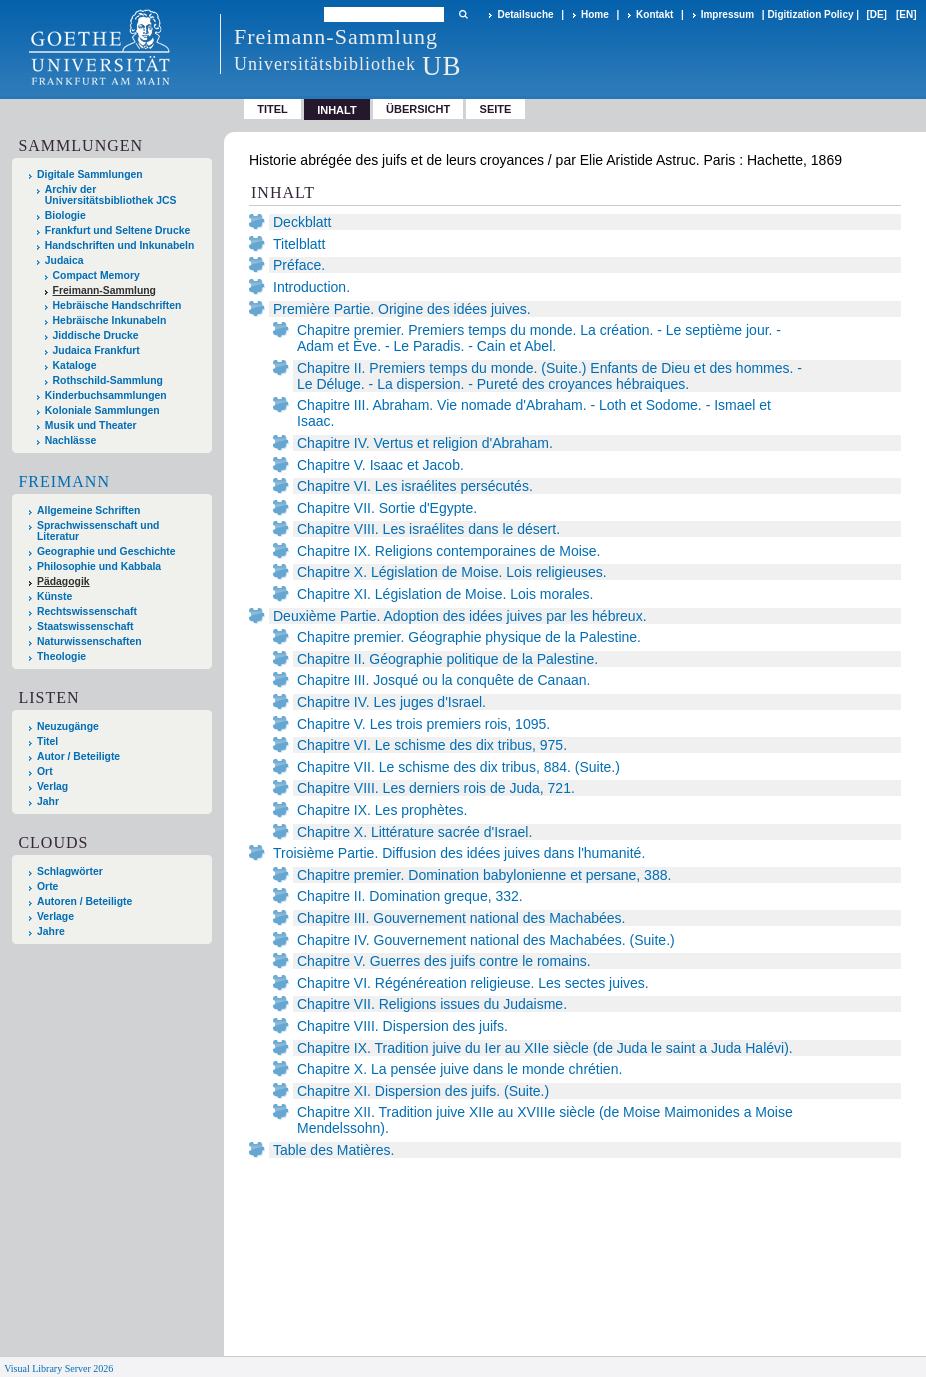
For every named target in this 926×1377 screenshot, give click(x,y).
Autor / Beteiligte (78, 756)
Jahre (51, 931)
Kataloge (75, 365)
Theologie (61, 656)
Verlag (52, 786)
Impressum (727, 14)
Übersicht (418, 109)
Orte (47, 886)
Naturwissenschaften (89, 641)
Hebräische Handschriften (117, 305)
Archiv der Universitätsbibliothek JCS (111, 195)
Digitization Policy (810, 14)
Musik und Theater (91, 425)
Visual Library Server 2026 (58, 1368)
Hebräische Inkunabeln (110, 320)
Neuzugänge (68, 726)
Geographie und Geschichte (106, 551)
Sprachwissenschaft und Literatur (98, 531)
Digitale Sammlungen (90, 174)
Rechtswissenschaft (87, 611)
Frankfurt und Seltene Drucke (118, 230)
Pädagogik (63, 581)
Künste (54, 596)
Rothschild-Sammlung (108, 380)
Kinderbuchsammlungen (106, 395)
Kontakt (654, 14)
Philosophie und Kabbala (99, 566)
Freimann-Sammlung (104, 290)
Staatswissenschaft (85, 626)
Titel (272, 109)
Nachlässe (70, 440)
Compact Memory (96, 275)
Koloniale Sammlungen (102, 410)
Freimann (64, 481)
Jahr (48, 801)
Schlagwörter (70, 871)
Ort (45, 771)
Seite (496, 109)
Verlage (55, 916)
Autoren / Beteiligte (84, 901)
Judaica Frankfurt (96, 350)
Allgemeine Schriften (88, 510)
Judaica (64, 260)
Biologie (65, 215)
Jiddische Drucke (96, 335)
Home (595, 14)
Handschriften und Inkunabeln (120, 245)
